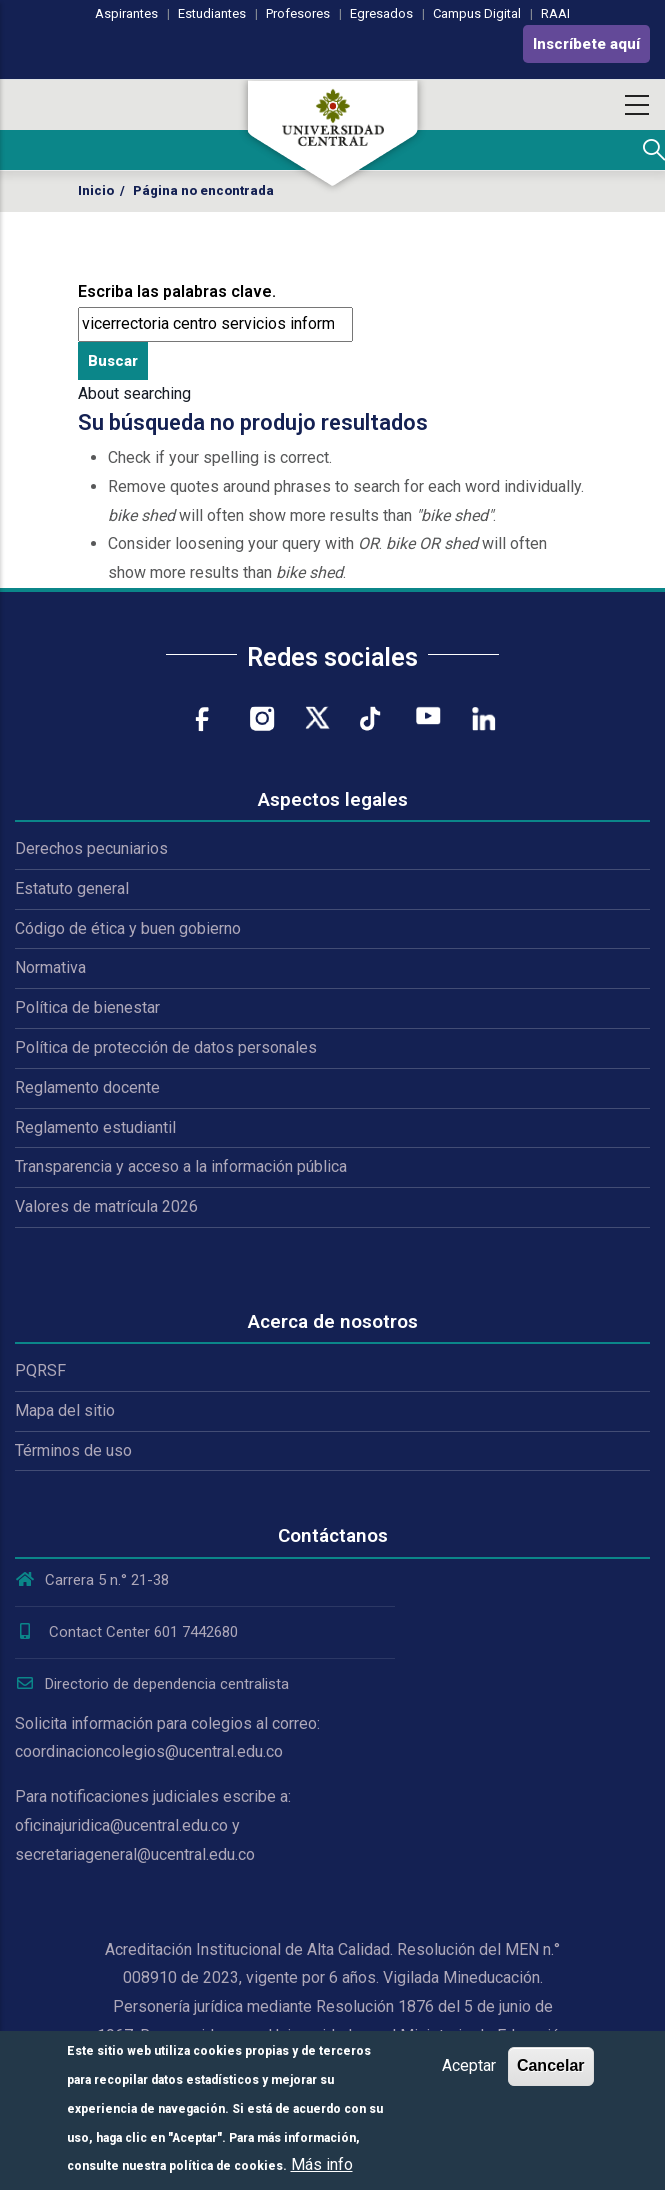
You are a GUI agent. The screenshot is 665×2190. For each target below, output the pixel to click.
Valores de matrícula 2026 (106, 1206)
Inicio (96, 190)
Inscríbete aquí (586, 44)
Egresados (381, 13)
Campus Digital (477, 13)
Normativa (50, 967)
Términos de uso (73, 1450)
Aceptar (469, 2065)
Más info (322, 2164)
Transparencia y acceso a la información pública (181, 1166)
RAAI (555, 13)
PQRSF (40, 1370)
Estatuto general (72, 888)
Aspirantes (126, 13)
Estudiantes (212, 13)
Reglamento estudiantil (95, 1127)
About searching (134, 393)
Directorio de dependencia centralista (152, 1684)
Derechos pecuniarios (91, 848)
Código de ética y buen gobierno (128, 928)
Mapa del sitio (65, 1410)
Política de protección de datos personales (166, 1047)
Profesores (298, 13)
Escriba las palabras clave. (177, 291)
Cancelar (551, 2065)
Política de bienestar (87, 1007)
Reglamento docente (87, 1087)
